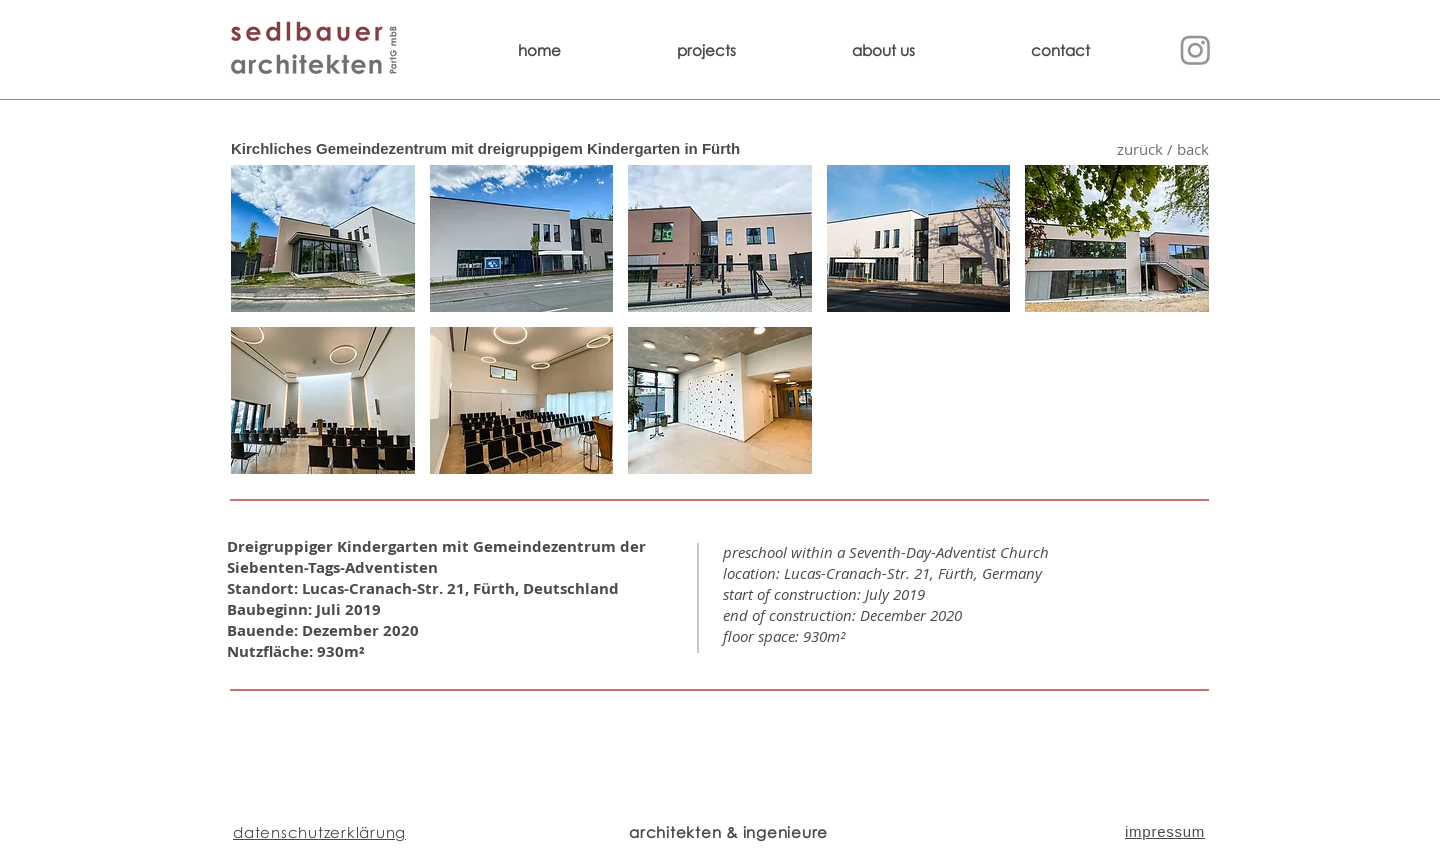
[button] (323, 238)
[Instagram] (1195, 49)
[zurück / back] (1162, 149)
